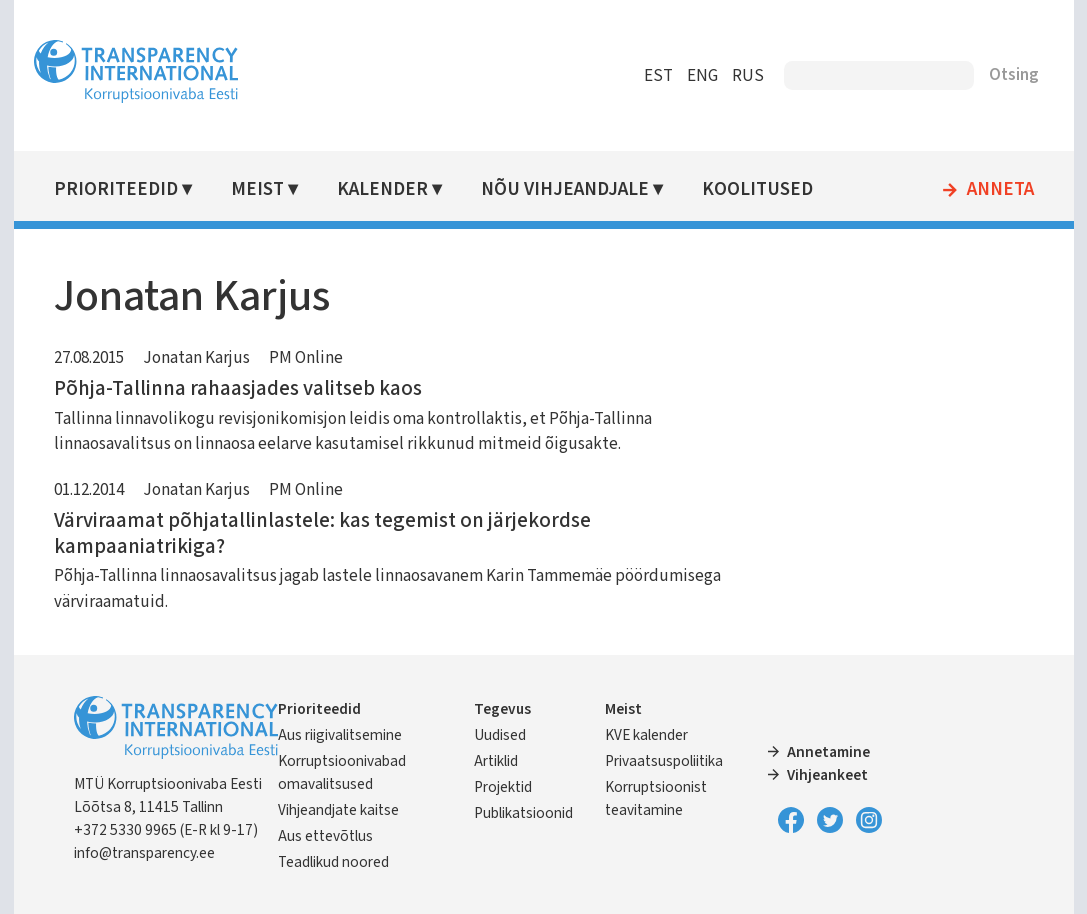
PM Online (306, 358)
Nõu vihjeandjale (565, 189)
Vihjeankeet (827, 775)
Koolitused (757, 189)
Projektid (503, 787)
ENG (702, 76)
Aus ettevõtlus (325, 836)
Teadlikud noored (333, 862)
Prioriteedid (116, 189)
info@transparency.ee (144, 853)
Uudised (500, 735)
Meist (257, 189)
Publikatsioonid (523, 813)
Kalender (382, 189)
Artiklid (496, 761)
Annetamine (828, 752)
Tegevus (502, 709)
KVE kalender (646, 735)
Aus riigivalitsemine (340, 735)
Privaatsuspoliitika (664, 761)
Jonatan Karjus (196, 358)
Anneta (1000, 190)
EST (658, 76)
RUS (748, 76)
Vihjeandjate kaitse (338, 810)
